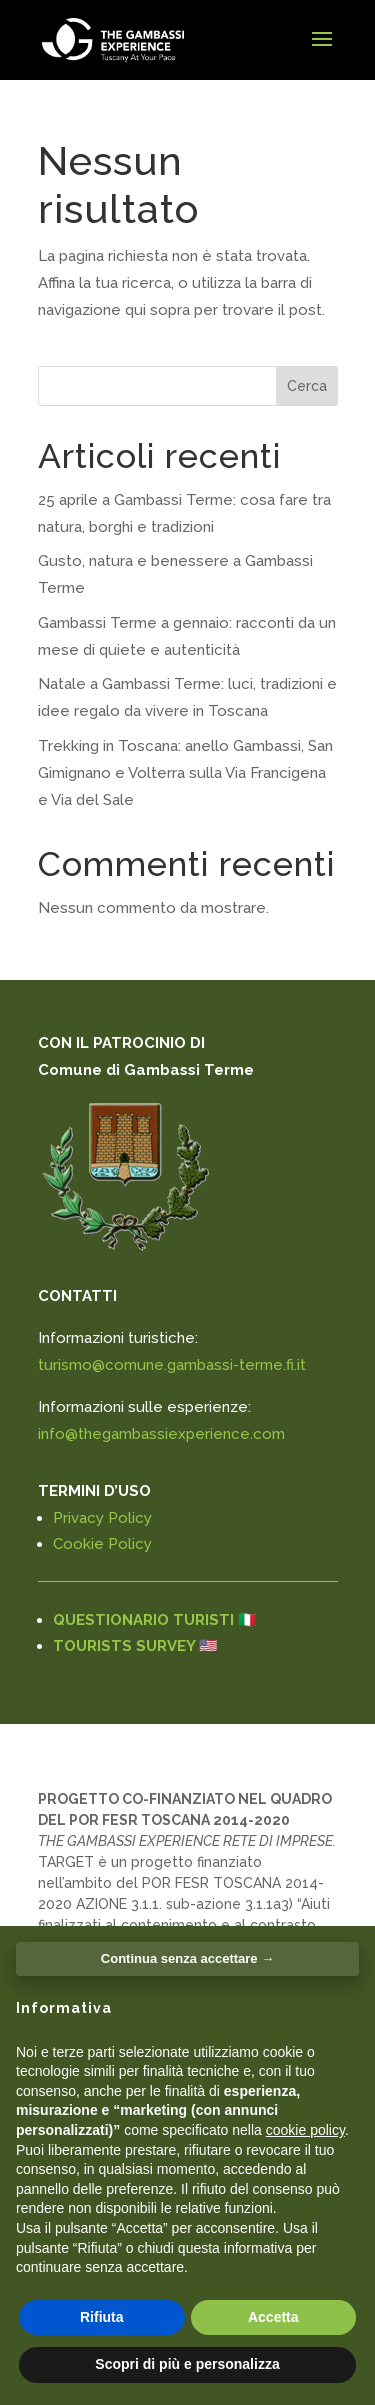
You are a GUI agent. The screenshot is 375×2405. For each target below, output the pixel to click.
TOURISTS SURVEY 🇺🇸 (135, 1646)
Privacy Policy (102, 1518)
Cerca (307, 386)
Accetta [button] (273, 2317)
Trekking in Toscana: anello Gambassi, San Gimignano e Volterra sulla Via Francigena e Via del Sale (185, 773)
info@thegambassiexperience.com (161, 1434)
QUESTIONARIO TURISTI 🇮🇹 (155, 1620)
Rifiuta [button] (102, 2317)
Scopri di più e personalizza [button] (187, 2364)
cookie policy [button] (305, 2130)
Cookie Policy (102, 1544)
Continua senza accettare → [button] (187, 1958)
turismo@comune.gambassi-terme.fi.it (172, 1365)
